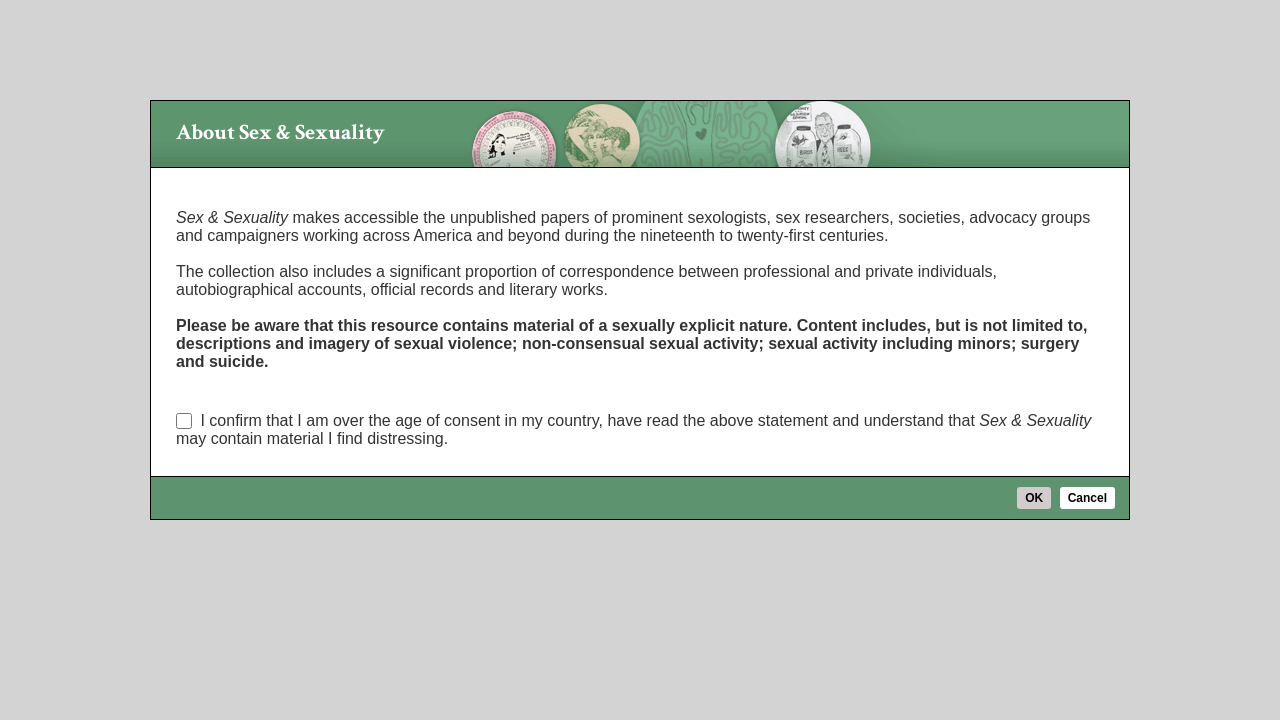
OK (1034, 498)
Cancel (1087, 498)
